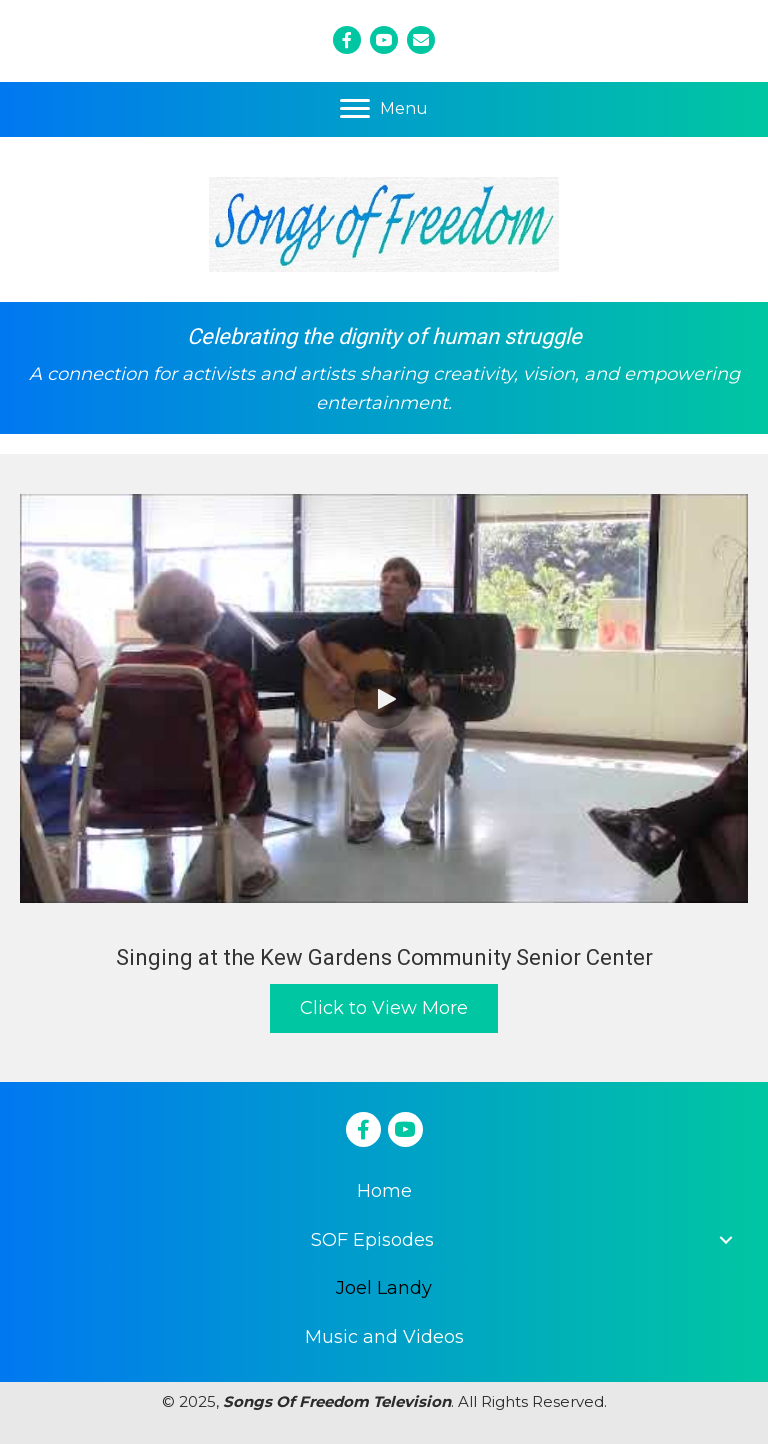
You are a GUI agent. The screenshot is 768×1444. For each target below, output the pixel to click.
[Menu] (384, 109)
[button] (384, 699)
